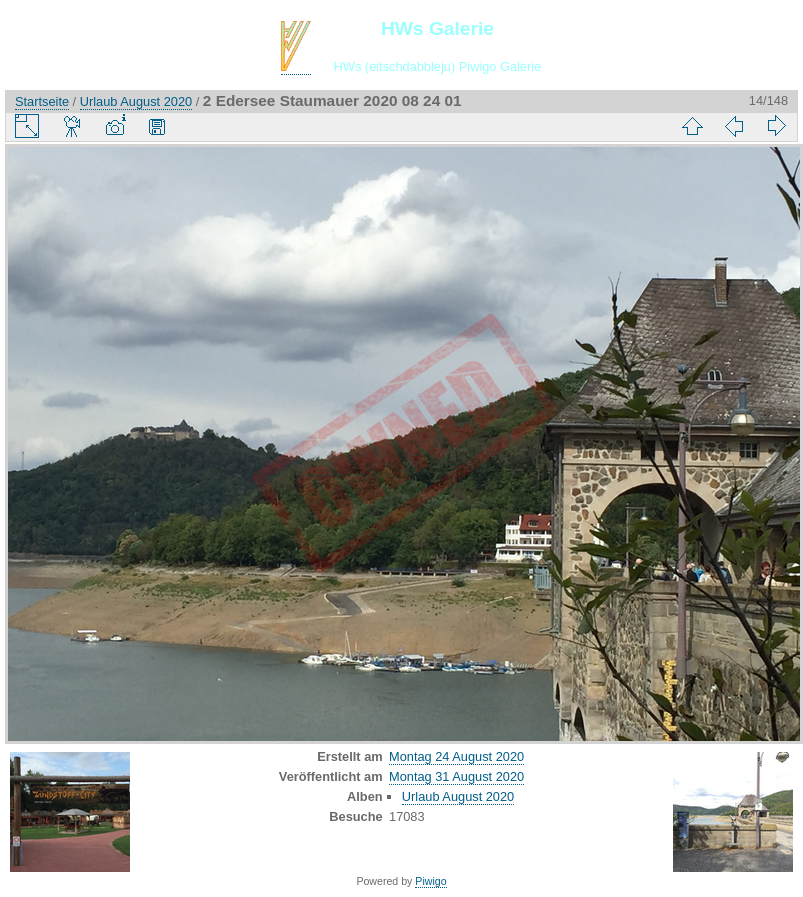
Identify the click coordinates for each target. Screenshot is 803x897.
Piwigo (430, 881)
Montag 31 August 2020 (456, 776)
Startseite (42, 101)
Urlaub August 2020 (136, 101)
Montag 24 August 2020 (456, 756)
